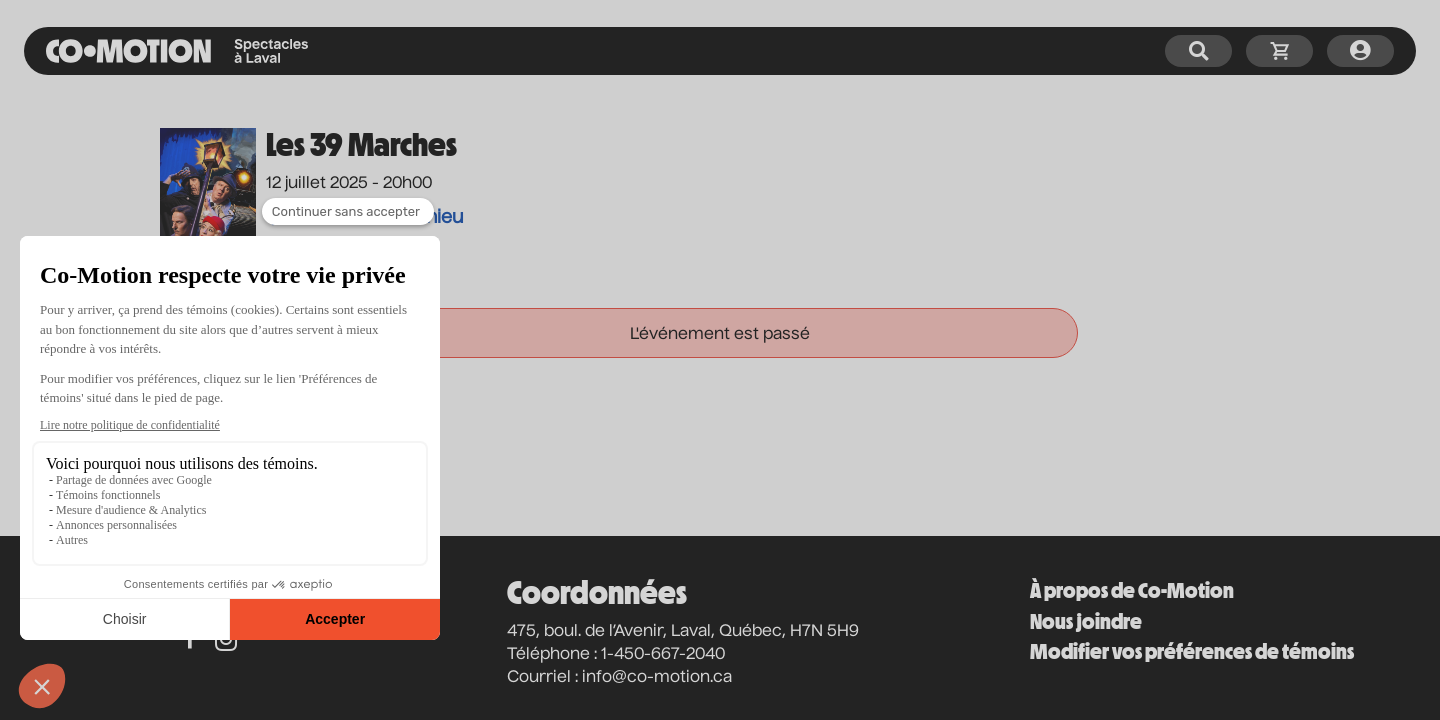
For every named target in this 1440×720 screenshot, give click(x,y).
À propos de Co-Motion (1132, 590)
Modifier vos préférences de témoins (1192, 651)
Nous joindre (1086, 621)
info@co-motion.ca (657, 678)
